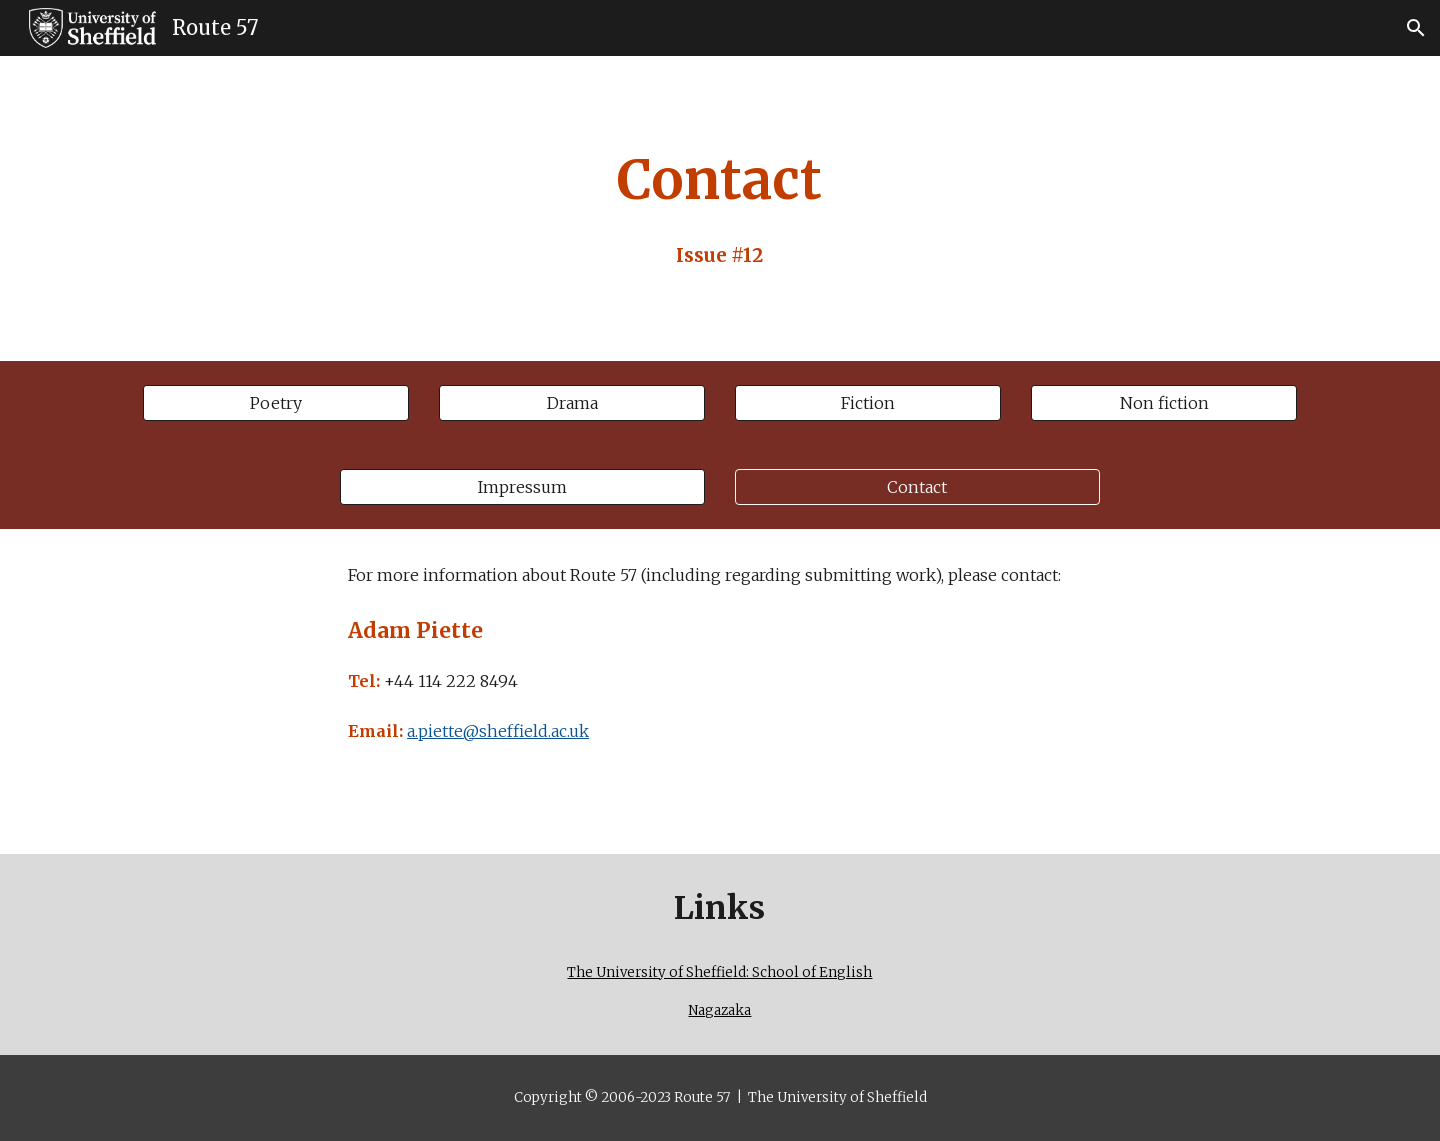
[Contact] (917, 487)
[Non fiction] (1164, 403)
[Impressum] (522, 487)
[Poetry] (276, 403)
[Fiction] (868, 403)
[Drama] (572, 403)
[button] (1416, 28)
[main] (720, 208)
